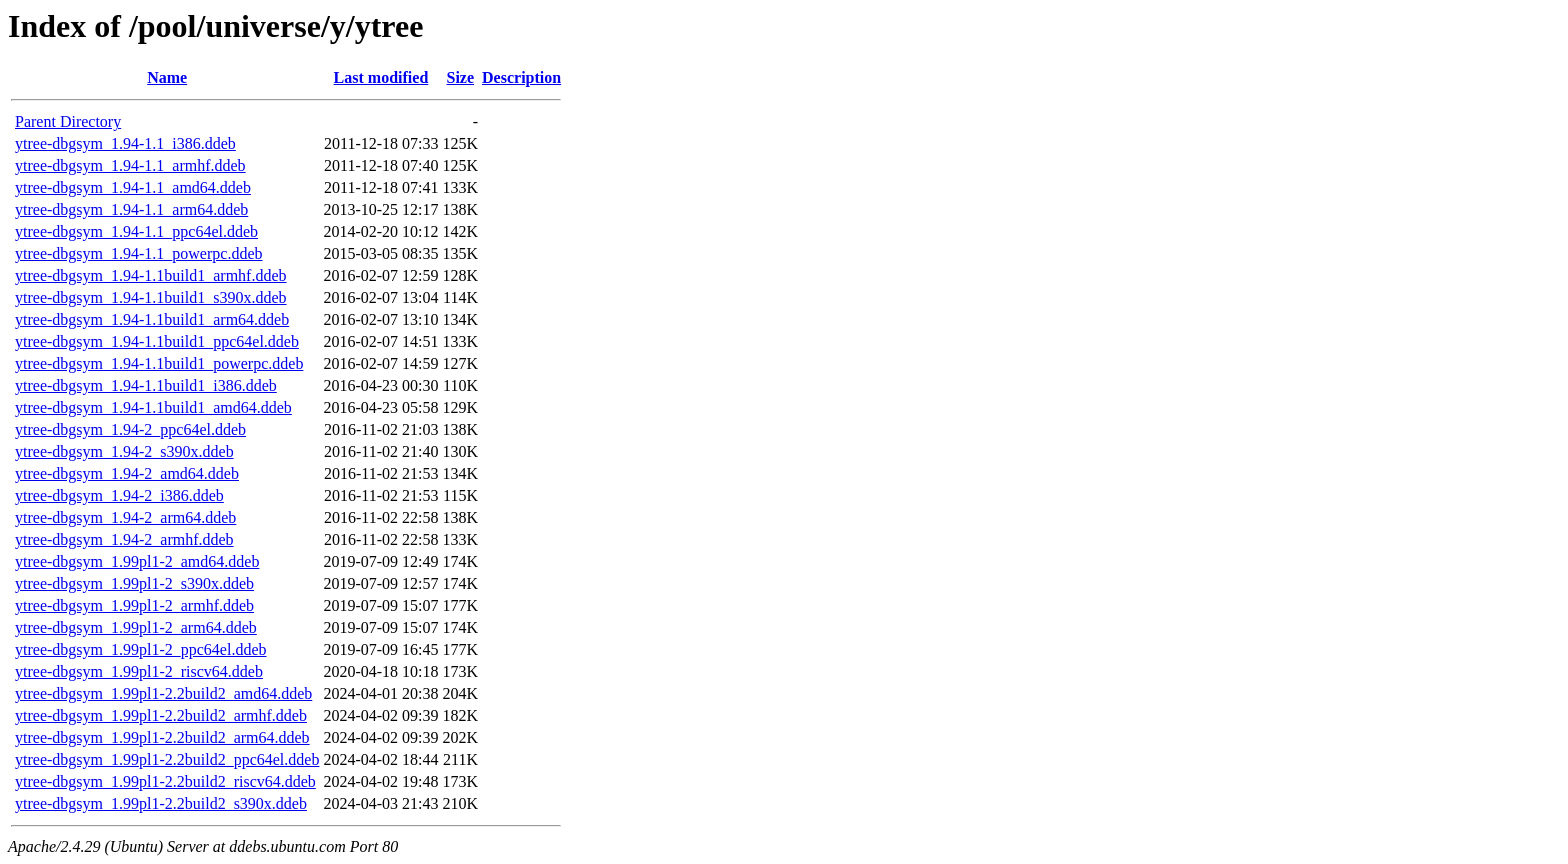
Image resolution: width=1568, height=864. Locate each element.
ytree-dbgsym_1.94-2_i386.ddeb (119, 495)
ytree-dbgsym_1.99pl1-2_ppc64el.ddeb (141, 649)
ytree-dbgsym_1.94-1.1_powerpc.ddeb (139, 253)
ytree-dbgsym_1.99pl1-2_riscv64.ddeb (139, 671)
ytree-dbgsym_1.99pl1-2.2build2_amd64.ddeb (163, 693)
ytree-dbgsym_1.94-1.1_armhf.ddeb (130, 165)
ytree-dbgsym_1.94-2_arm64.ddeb (125, 517)
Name (167, 77)
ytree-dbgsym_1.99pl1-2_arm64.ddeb (136, 627)
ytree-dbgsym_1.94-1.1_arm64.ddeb (131, 209)
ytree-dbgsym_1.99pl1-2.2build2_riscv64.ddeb (165, 781)
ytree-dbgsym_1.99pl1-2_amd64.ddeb (137, 561)
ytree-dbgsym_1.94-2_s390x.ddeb (124, 451)
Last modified (381, 77)
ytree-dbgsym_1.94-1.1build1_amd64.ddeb (153, 407)
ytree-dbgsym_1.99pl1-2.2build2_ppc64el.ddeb (167, 759)
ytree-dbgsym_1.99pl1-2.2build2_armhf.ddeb (161, 715)
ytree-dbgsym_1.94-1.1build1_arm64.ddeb (152, 319)
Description (521, 77)
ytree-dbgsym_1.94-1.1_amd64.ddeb (133, 187)
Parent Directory (68, 121)
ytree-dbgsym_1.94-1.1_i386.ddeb (125, 143)
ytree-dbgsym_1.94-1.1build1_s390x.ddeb (151, 297)
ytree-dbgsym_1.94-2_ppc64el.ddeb (130, 429)
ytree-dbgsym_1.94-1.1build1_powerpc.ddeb (159, 363)
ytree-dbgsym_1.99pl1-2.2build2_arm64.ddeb (162, 737)
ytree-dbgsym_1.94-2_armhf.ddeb (124, 539)
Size (461, 77)
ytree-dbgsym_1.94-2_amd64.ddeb (127, 473)
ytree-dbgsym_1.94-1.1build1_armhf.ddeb (151, 275)
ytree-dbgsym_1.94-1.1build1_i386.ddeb (146, 385)
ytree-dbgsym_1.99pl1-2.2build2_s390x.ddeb (161, 803)
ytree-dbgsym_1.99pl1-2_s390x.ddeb (134, 583)
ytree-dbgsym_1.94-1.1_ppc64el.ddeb (136, 231)
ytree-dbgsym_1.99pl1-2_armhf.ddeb (134, 605)
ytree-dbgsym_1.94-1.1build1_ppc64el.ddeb (157, 341)
